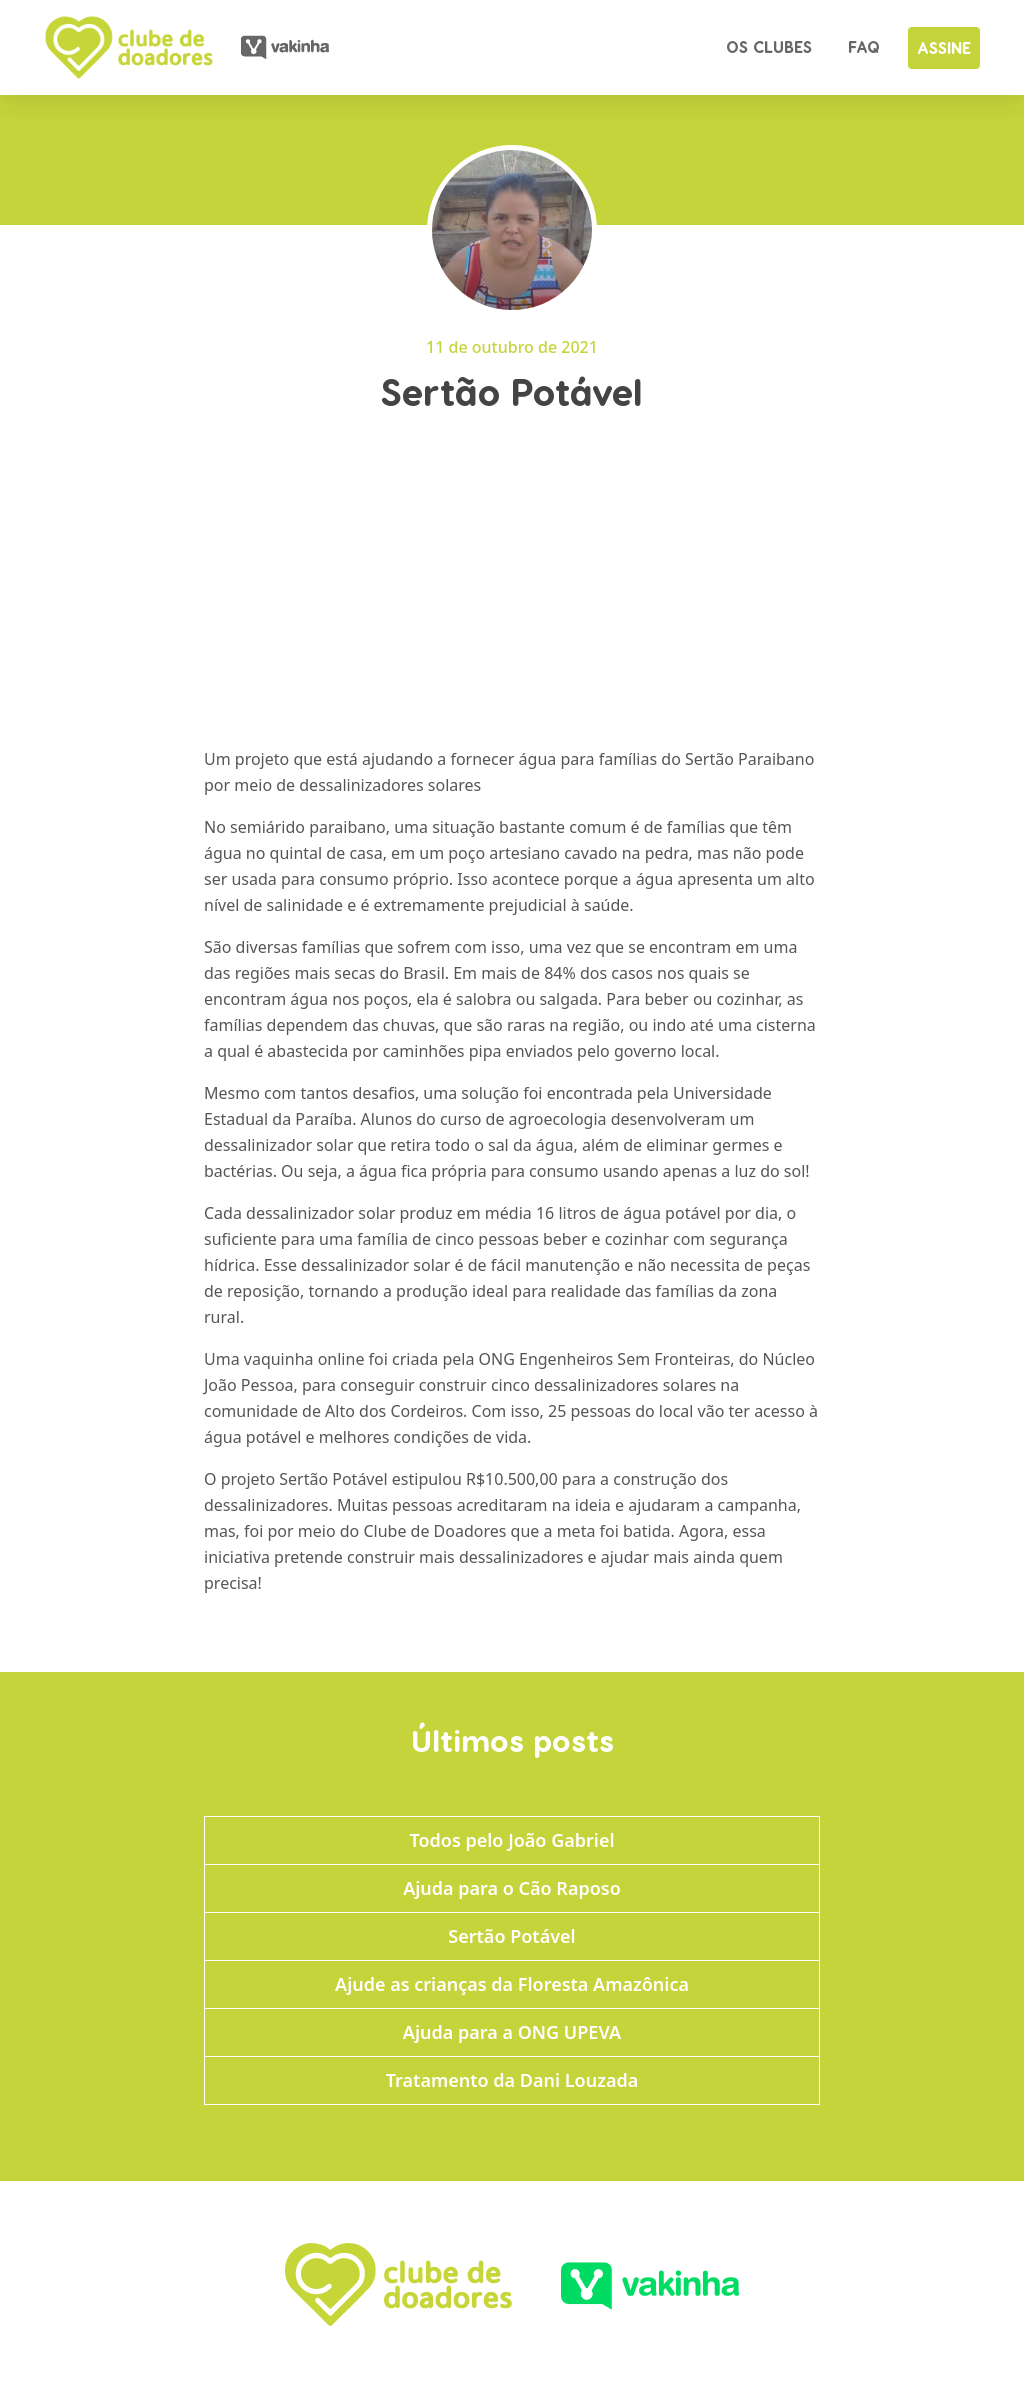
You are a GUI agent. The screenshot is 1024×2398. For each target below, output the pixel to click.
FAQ (864, 46)
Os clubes (769, 46)
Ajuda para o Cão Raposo (512, 1888)
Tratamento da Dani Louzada (512, 2080)
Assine (944, 47)
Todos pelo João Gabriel (511, 1840)
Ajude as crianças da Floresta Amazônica (512, 1984)
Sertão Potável (511, 1936)
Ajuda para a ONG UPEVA (512, 2032)
